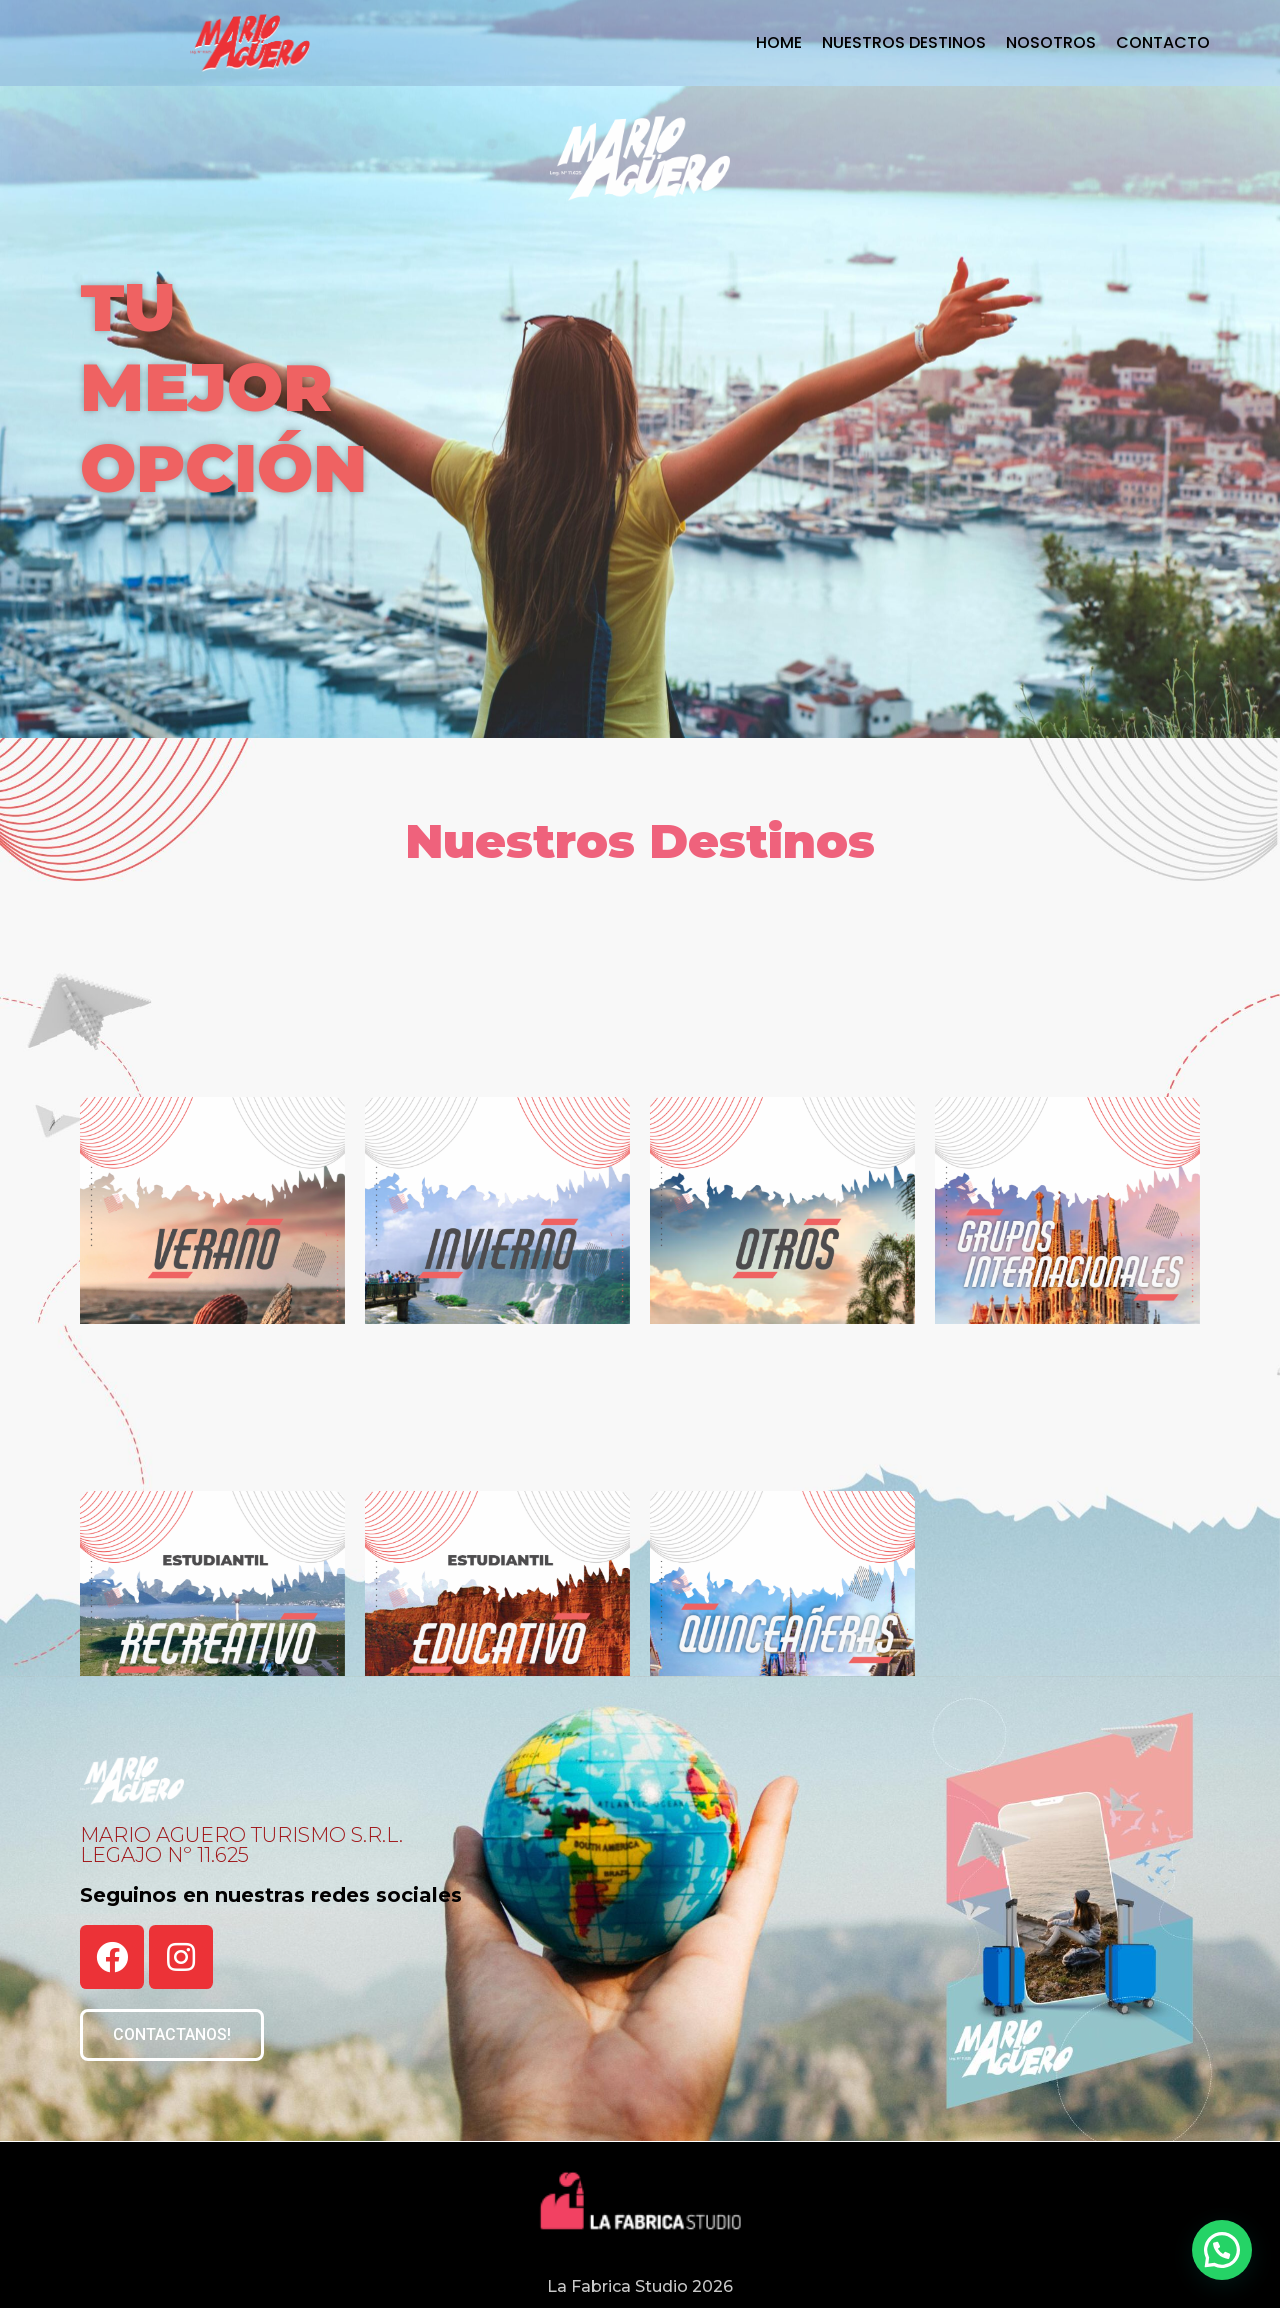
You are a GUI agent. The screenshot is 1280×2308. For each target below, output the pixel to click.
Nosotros (1051, 43)
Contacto (1163, 43)
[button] (172, 2035)
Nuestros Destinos (904, 43)
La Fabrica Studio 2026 (640, 2286)
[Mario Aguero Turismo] (250, 43)
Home (779, 43)
